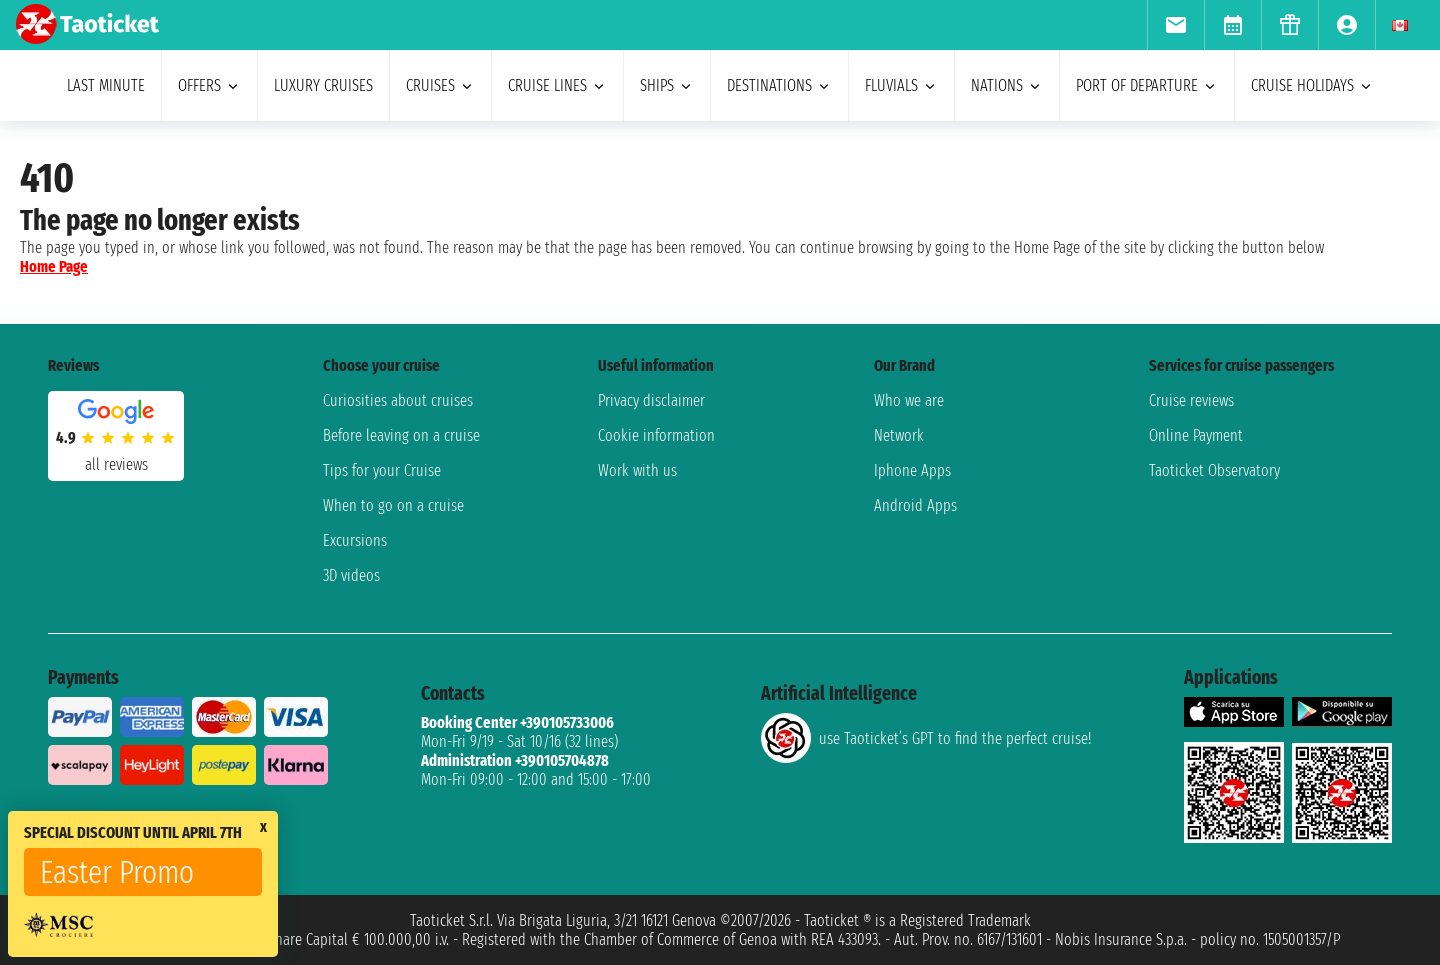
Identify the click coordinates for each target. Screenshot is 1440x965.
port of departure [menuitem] (1147, 85)
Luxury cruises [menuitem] (323, 85)
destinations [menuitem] (779, 85)
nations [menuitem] (1007, 85)
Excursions (355, 540)
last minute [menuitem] (106, 85)
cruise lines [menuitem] (557, 85)
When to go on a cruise (393, 505)
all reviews (116, 464)
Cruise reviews (1191, 400)
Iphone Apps (912, 470)
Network (899, 435)
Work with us (637, 470)
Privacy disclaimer (651, 400)
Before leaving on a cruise (401, 435)
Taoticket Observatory (1214, 470)
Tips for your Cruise (382, 470)
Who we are (909, 400)
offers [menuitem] (209, 85)
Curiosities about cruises (398, 400)
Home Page (54, 266)
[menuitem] (1175, 25)
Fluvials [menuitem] (901, 85)
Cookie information (656, 435)
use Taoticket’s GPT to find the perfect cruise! (926, 738)
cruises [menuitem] (440, 85)
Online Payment (1196, 435)
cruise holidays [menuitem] (1312, 85)
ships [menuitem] (667, 85)
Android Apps (915, 505)
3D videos (351, 575)
